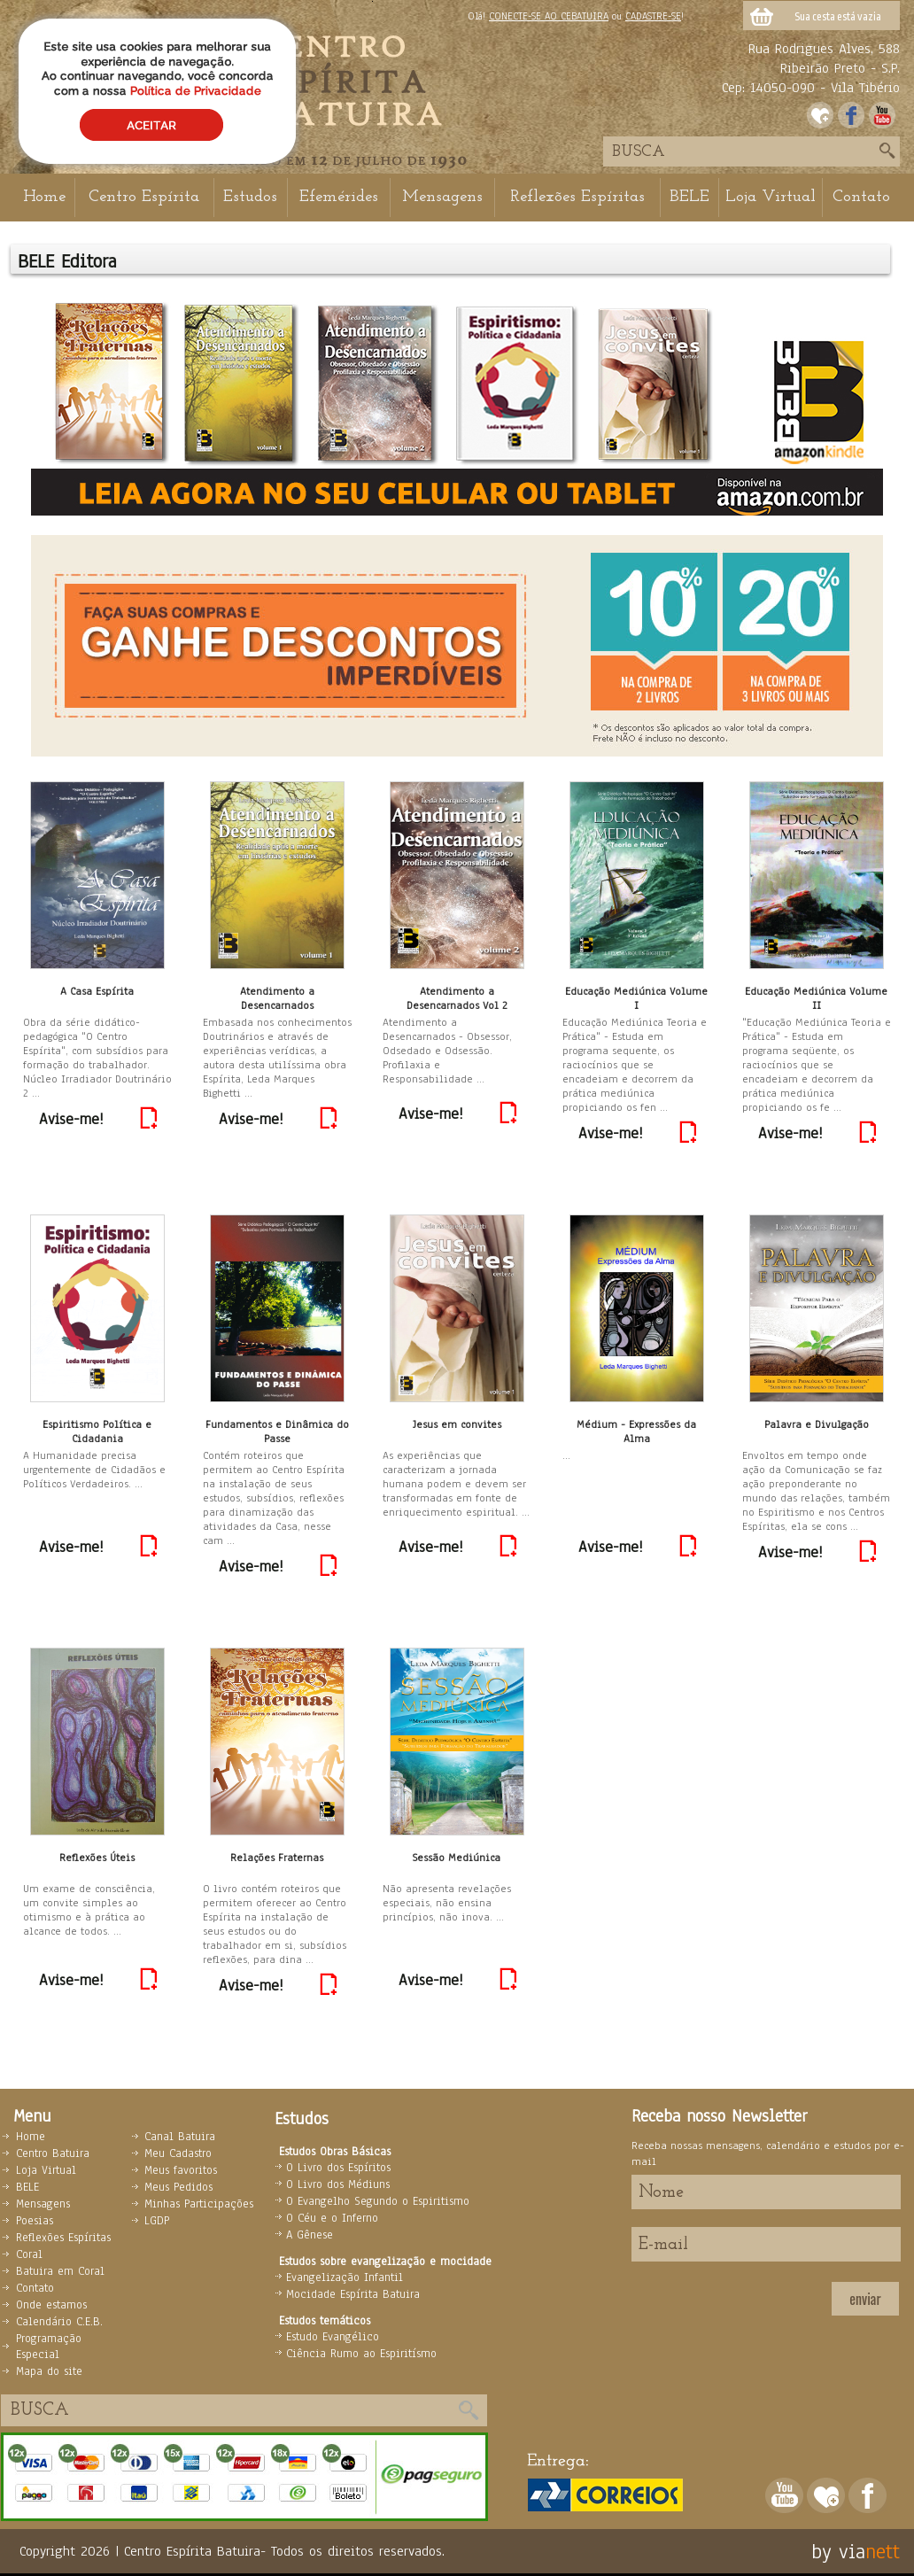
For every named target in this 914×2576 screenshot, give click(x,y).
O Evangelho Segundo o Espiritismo (377, 2201)
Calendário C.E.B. (59, 2322)
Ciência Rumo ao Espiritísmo (361, 2354)
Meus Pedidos (178, 2187)
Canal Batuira (179, 2137)
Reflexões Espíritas (577, 197)
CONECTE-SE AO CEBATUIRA (548, 16)
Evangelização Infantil (344, 2277)
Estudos (250, 197)
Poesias (34, 2221)
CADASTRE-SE (653, 16)
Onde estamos (51, 2305)
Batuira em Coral (60, 2271)
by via (838, 2551)
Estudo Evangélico (332, 2337)
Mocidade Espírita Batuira (353, 2294)
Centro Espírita (144, 197)
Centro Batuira (52, 2153)
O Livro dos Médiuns (338, 2184)
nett (882, 2551)
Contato (861, 197)
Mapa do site (49, 2371)
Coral (29, 2254)
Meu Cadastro (178, 2153)
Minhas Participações (198, 2204)
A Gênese (309, 2235)
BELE (689, 197)
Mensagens (442, 197)
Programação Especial (48, 2347)
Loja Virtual (770, 197)
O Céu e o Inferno (332, 2218)
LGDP (156, 2221)
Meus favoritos (180, 2170)
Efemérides (338, 197)
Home (44, 197)
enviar (864, 2298)
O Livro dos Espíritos (338, 2168)
